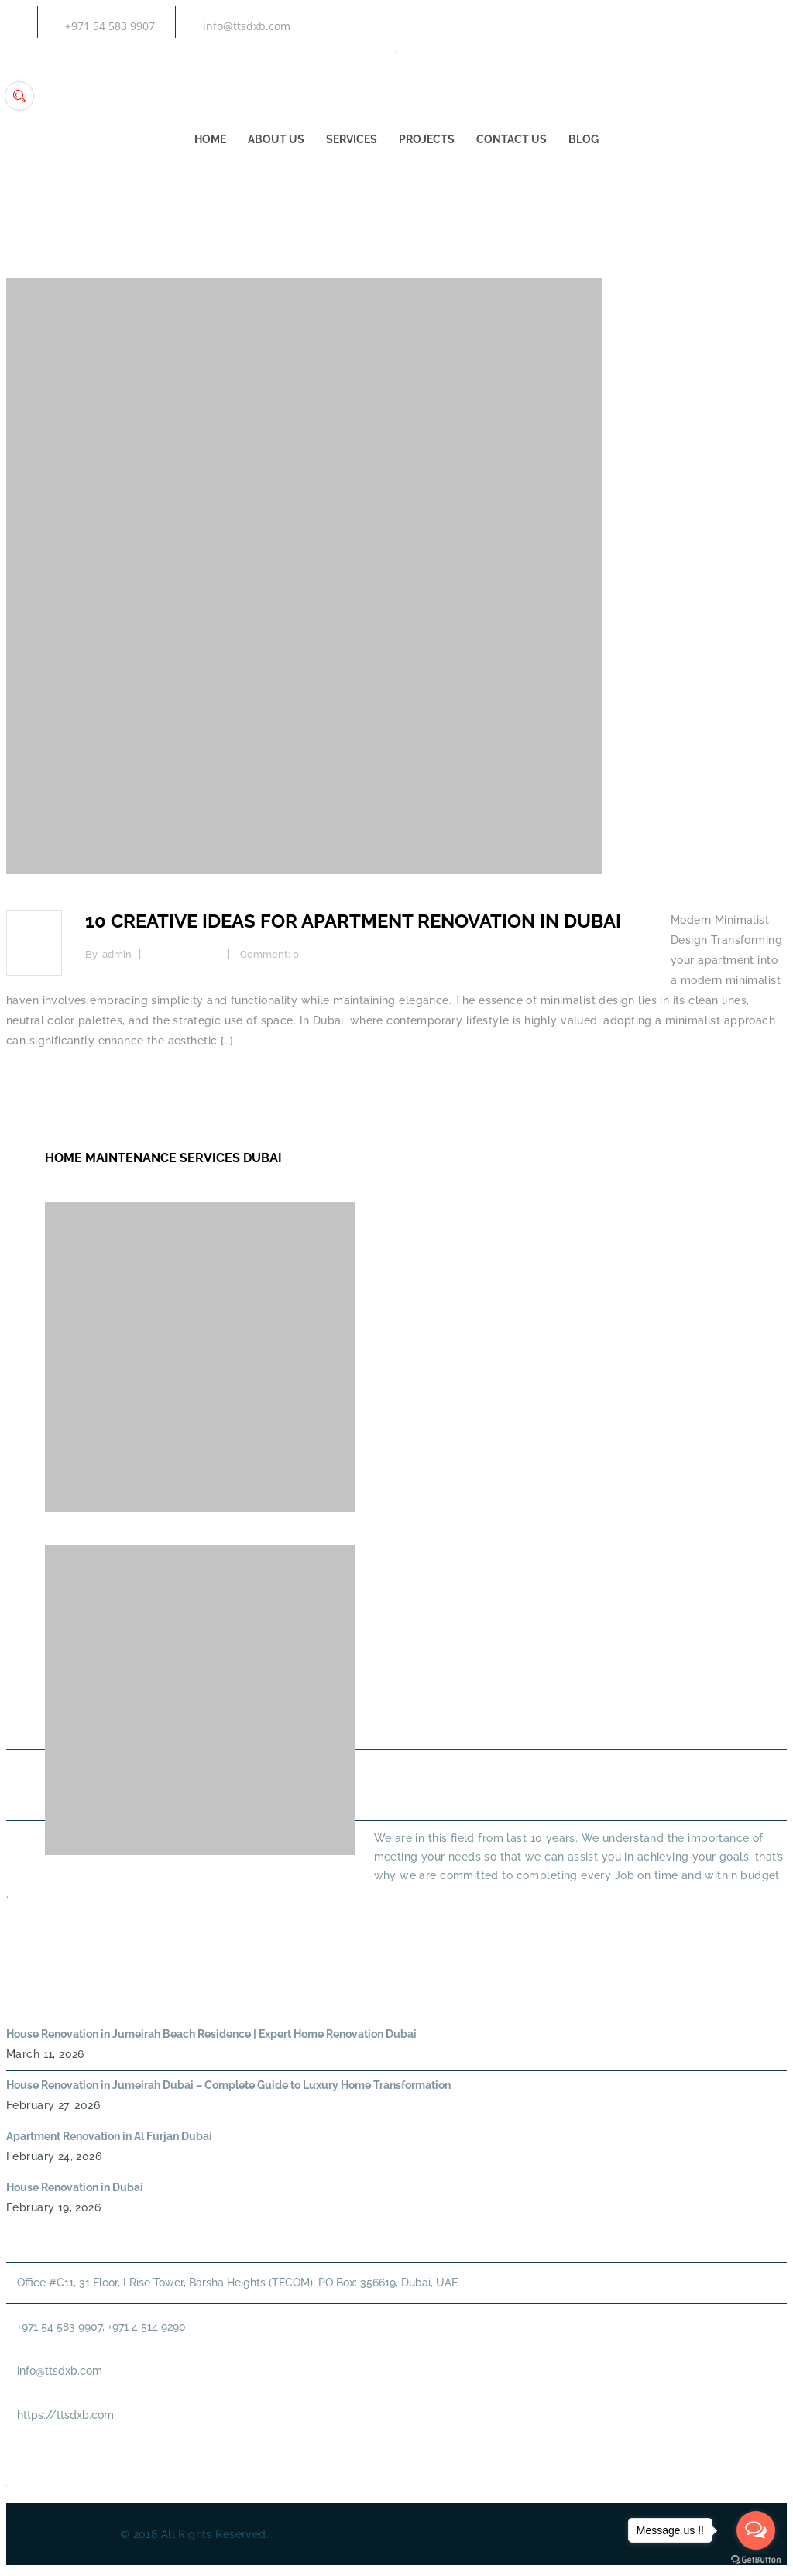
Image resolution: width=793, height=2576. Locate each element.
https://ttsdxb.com (65, 2415)
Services (351, 140)
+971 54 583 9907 (110, 26)
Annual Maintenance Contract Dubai (634, 1709)
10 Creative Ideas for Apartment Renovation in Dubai (353, 921)
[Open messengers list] (755, 2530)
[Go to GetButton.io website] (756, 2560)
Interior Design (186, 954)
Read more (35, 1081)
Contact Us (511, 140)
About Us (276, 140)
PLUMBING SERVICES (671, 1674)
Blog (583, 140)
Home (210, 140)
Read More (33, 1922)
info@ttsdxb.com (246, 26)
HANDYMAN (450, 1709)
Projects (427, 140)
